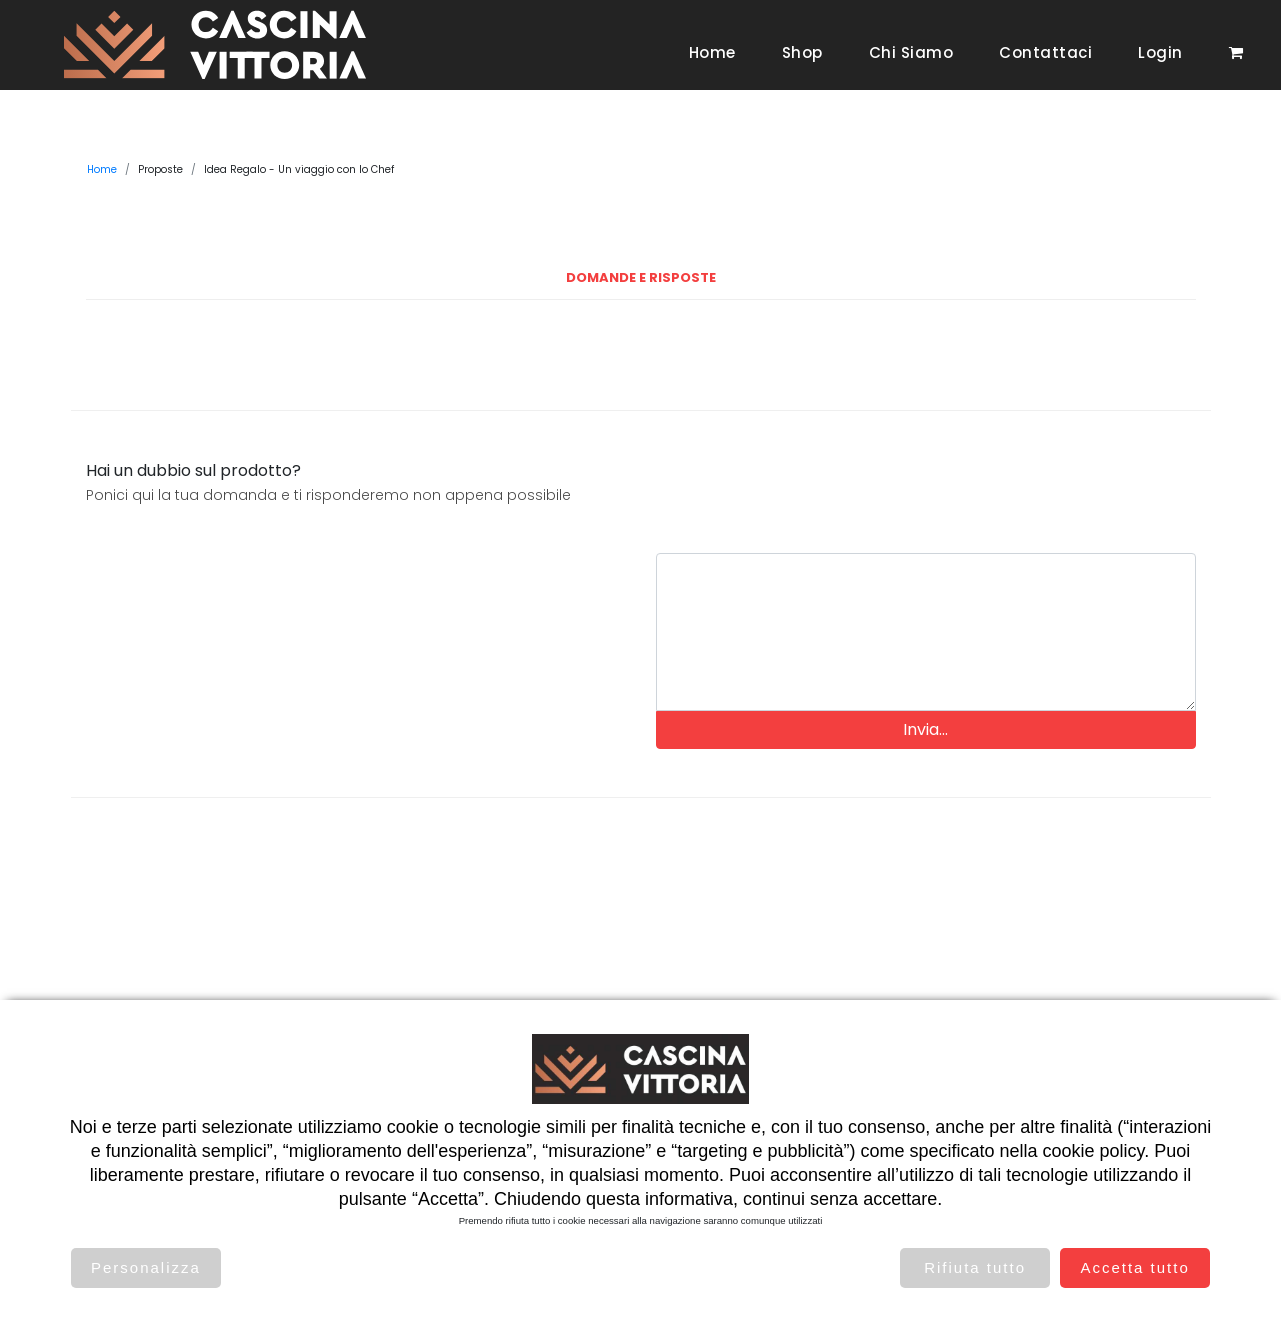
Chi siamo (911, 52)
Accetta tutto (1134, 1267)
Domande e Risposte (641, 277)
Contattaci (1045, 52)
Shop (802, 52)
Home (712, 52)
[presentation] (926, 498)
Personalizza (146, 1267)
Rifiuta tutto (975, 1267)
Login (1160, 52)
